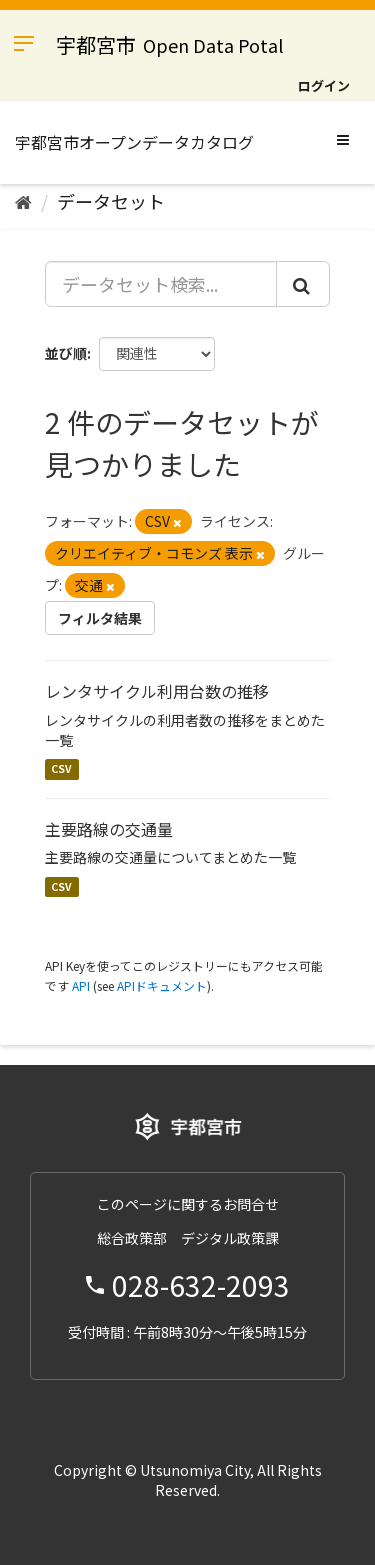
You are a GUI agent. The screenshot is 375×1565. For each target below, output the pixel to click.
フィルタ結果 (100, 618)
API (81, 985)
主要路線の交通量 (109, 829)
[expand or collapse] (343, 139)
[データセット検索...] (161, 284)
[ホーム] (23, 201)
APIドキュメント (162, 985)
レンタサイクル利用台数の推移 (157, 691)
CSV (61, 769)
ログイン (324, 85)
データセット (111, 201)
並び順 (66, 353)
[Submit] (303, 284)
